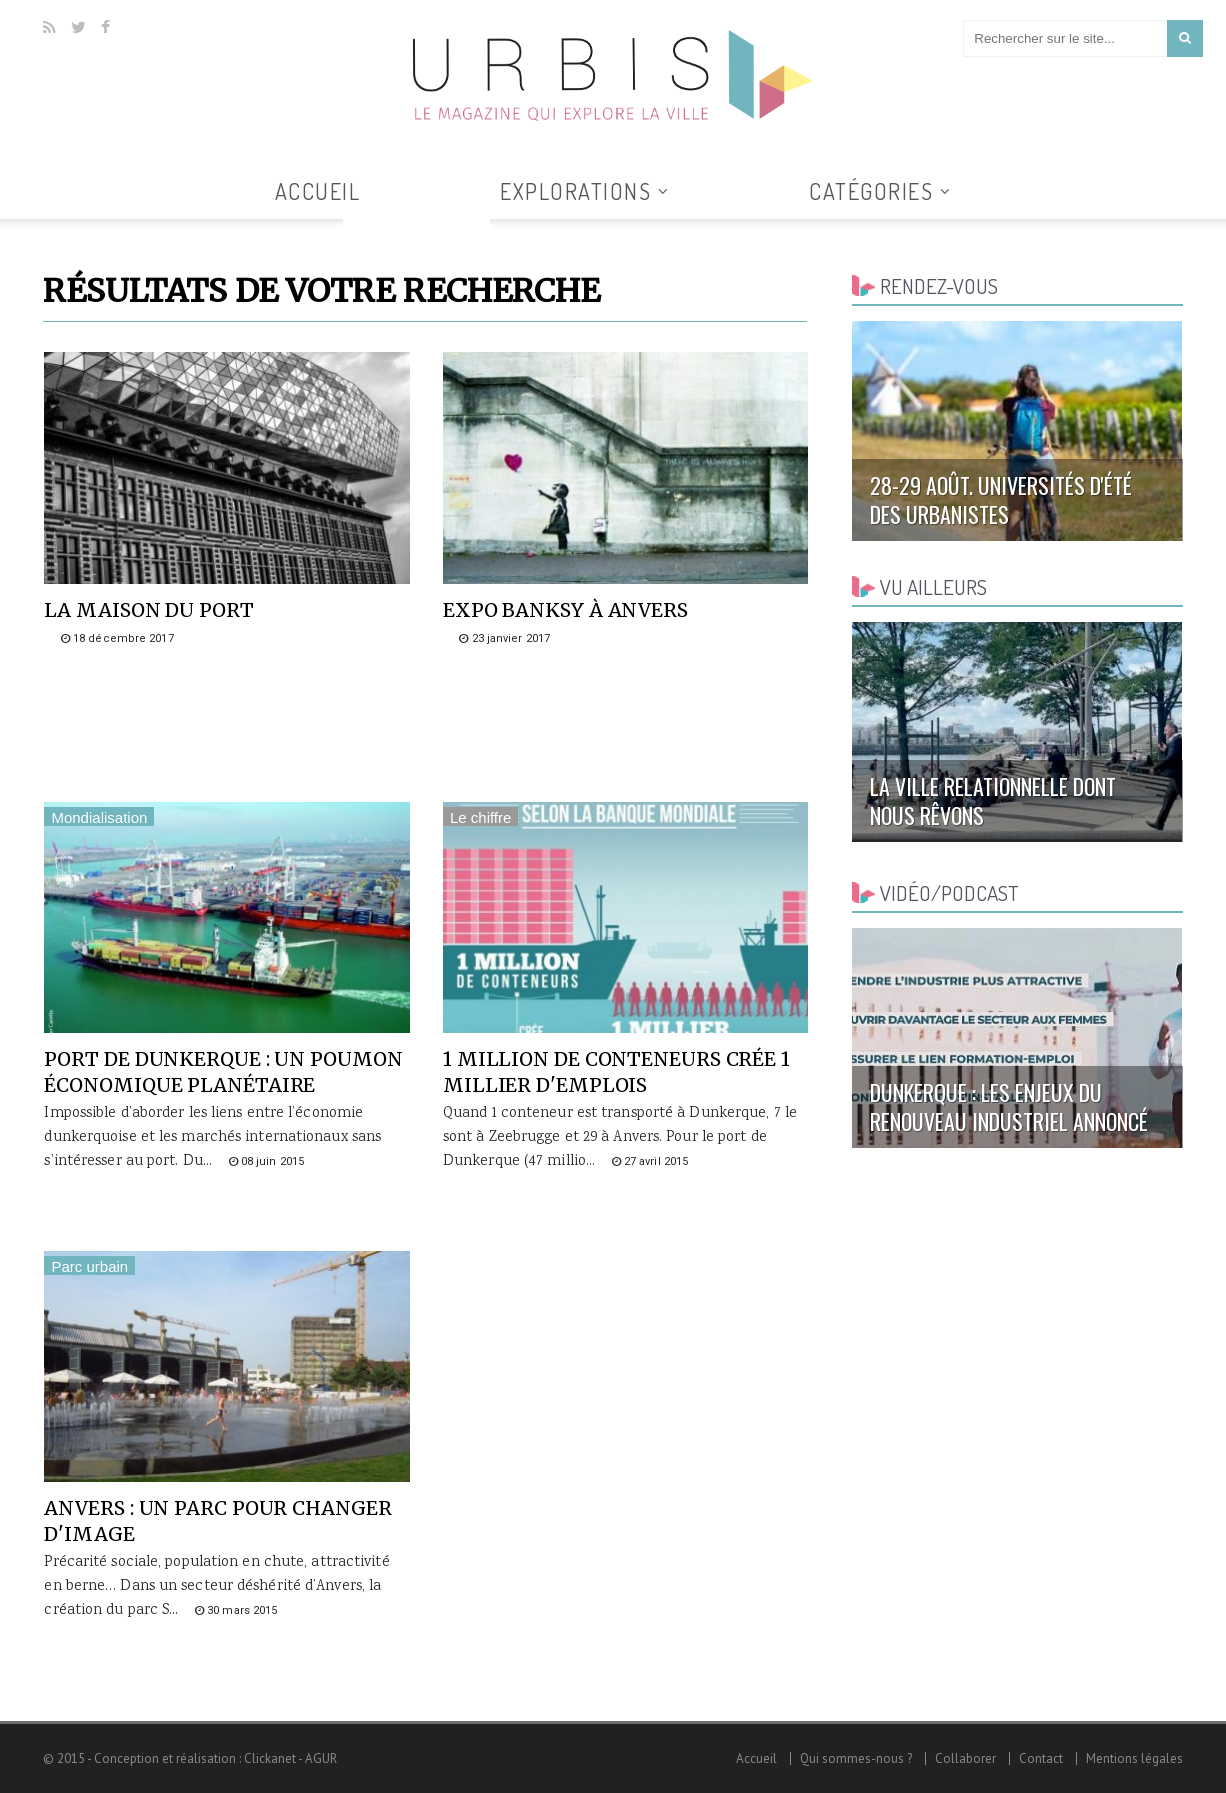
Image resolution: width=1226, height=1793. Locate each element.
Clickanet (270, 1758)
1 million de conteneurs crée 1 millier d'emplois (616, 1072)
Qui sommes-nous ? (856, 1758)
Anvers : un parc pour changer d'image (217, 1521)
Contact (1041, 1758)
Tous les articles (417, 231)
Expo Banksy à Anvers (565, 610)
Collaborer (965, 1758)
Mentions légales (1134, 1758)
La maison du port (148, 610)
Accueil (318, 191)
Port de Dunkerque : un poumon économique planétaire (223, 1072)
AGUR (321, 1758)
